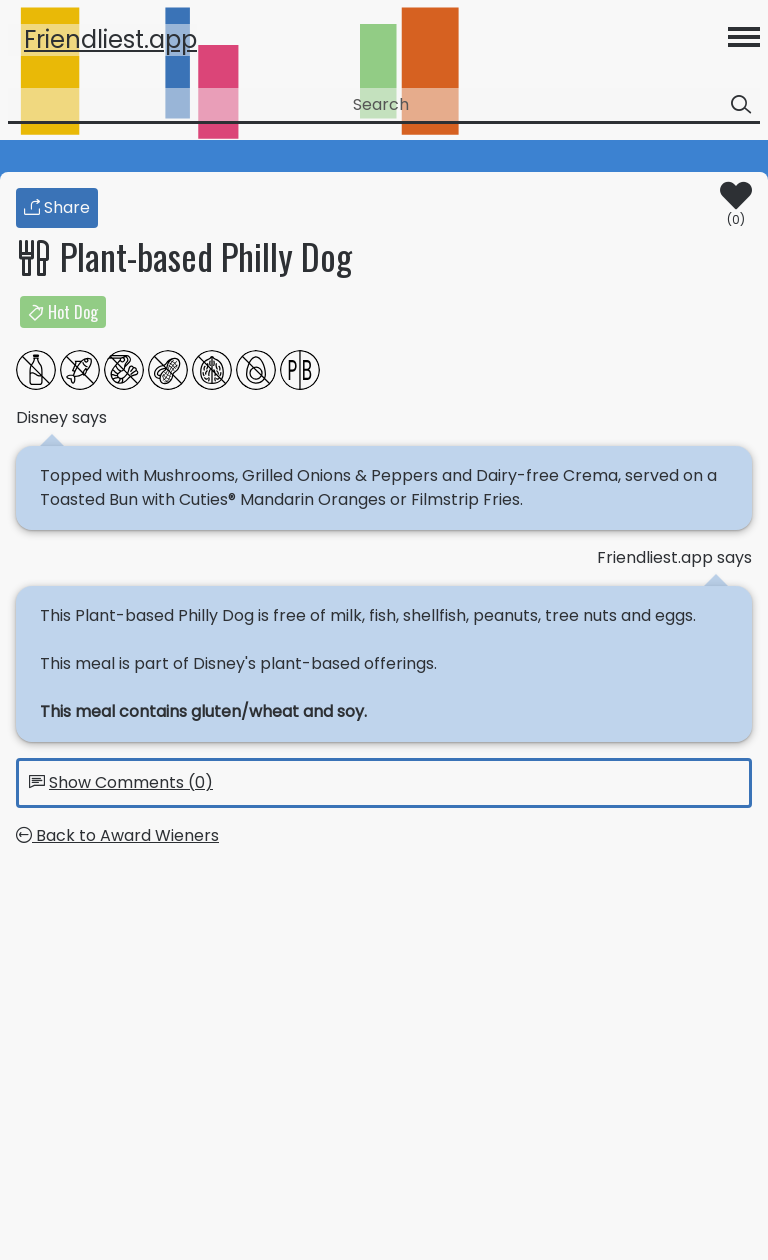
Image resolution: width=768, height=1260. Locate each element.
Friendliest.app (110, 39)
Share (57, 207)
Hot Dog (63, 312)
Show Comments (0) (131, 782)
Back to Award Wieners (117, 835)
